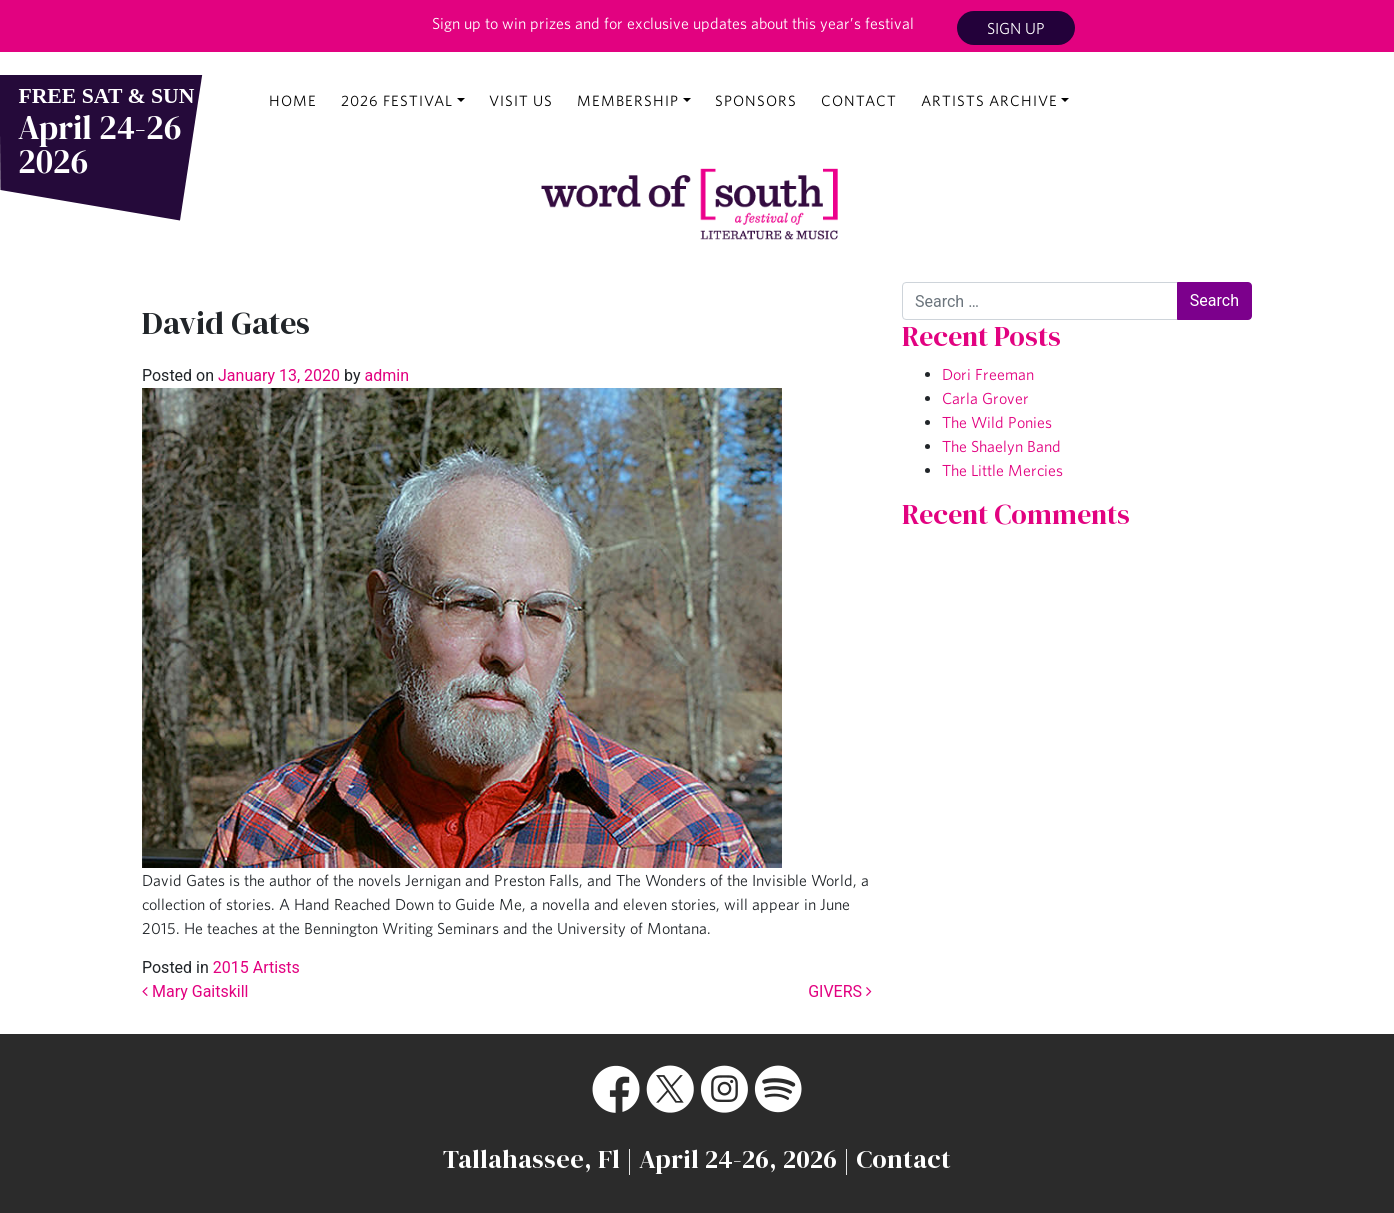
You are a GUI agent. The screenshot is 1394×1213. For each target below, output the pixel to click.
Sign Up (1016, 28)
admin (385, 375)
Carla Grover (985, 398)
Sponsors (756, 100)
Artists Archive (989, 100)
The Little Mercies (1002, 470)
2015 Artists (256, 967)
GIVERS (840, 991)
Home (293, 100)
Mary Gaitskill (195, 991)
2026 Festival (397, 100)
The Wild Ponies (997, 422)
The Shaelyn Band (1001, 446)
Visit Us (521, 100)
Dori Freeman (988, 374)
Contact (859, 100)
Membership (628, 100)
